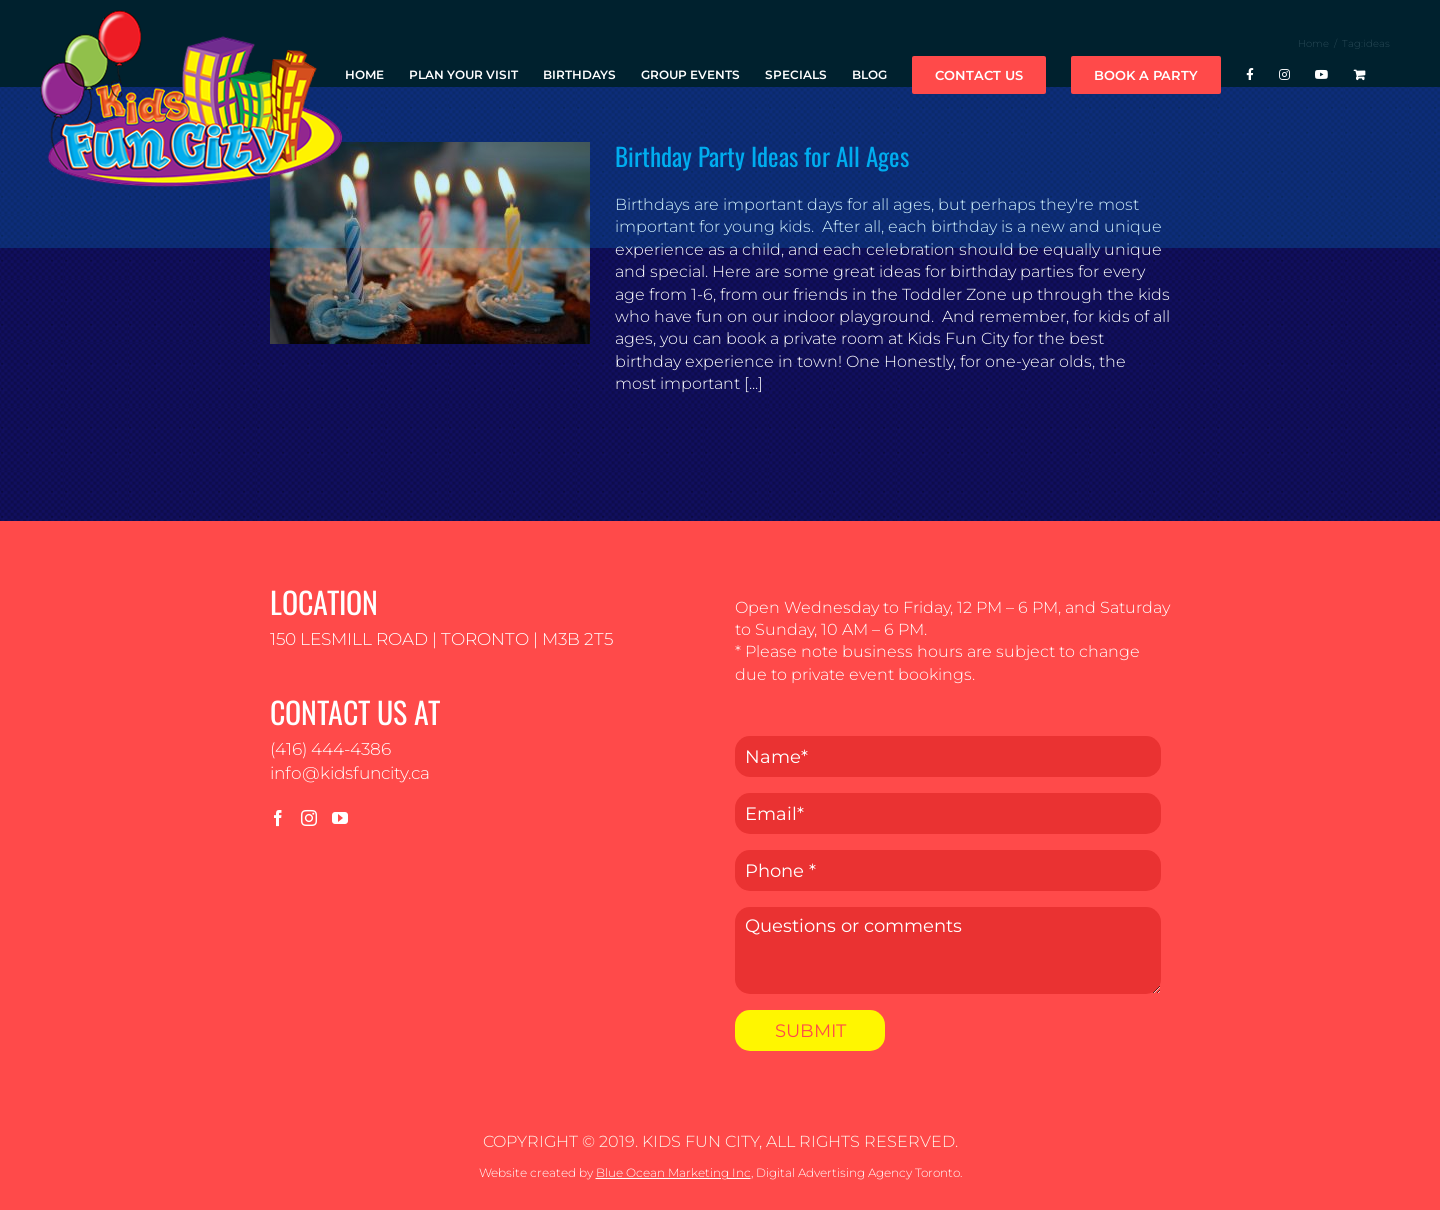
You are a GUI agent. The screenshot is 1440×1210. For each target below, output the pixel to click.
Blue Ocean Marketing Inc (673, 1172)
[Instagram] (309, 818)
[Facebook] (278, 818)
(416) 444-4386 (330, 749)
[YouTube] (340, 818)
